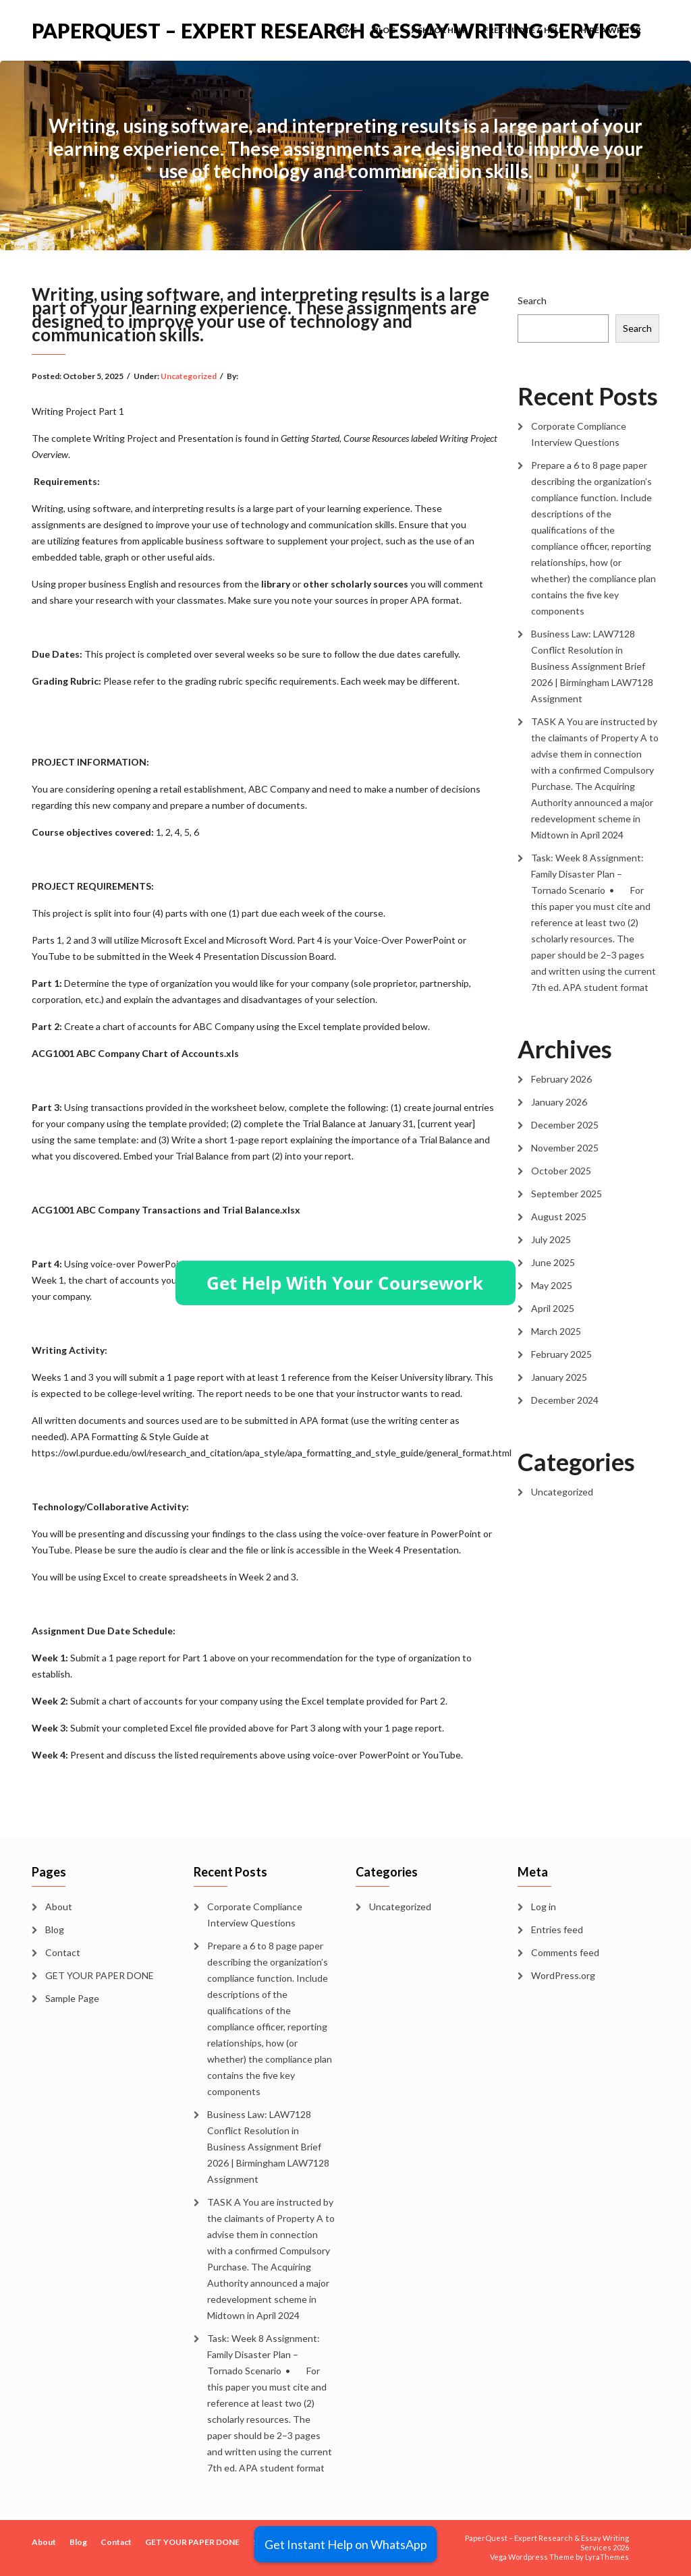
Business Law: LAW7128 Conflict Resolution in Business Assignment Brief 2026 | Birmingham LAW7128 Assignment (592, 666)
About (58, 1906)
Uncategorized (189, 376)
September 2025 (566, 1193)
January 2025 (559, 1377)
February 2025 (561, 1354)
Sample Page (72, 1998)
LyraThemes (607, 2556)
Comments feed (565, 1952)
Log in (543, 1906)
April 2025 (552, 1308)
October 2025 (561, 1170)
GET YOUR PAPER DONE (99, 1975)
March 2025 (556, 1331)
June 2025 (553, 1262)
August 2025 (558, 1216)
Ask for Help (440, 30)
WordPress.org (563, 1975)
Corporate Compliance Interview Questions (578, 434)
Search (532, 300)
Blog (384, 30)
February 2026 (561, 1079)
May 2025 (551, 1285)
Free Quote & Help (524, 30)
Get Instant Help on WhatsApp (346, 2544)
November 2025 (565, 1147)
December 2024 (565, 1400)
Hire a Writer (610, 30)
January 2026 (559, 1102)
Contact (62, 1952)
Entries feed (557, 1929)
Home (344, 30)
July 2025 (551, 1239)
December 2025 (565, 1124)
